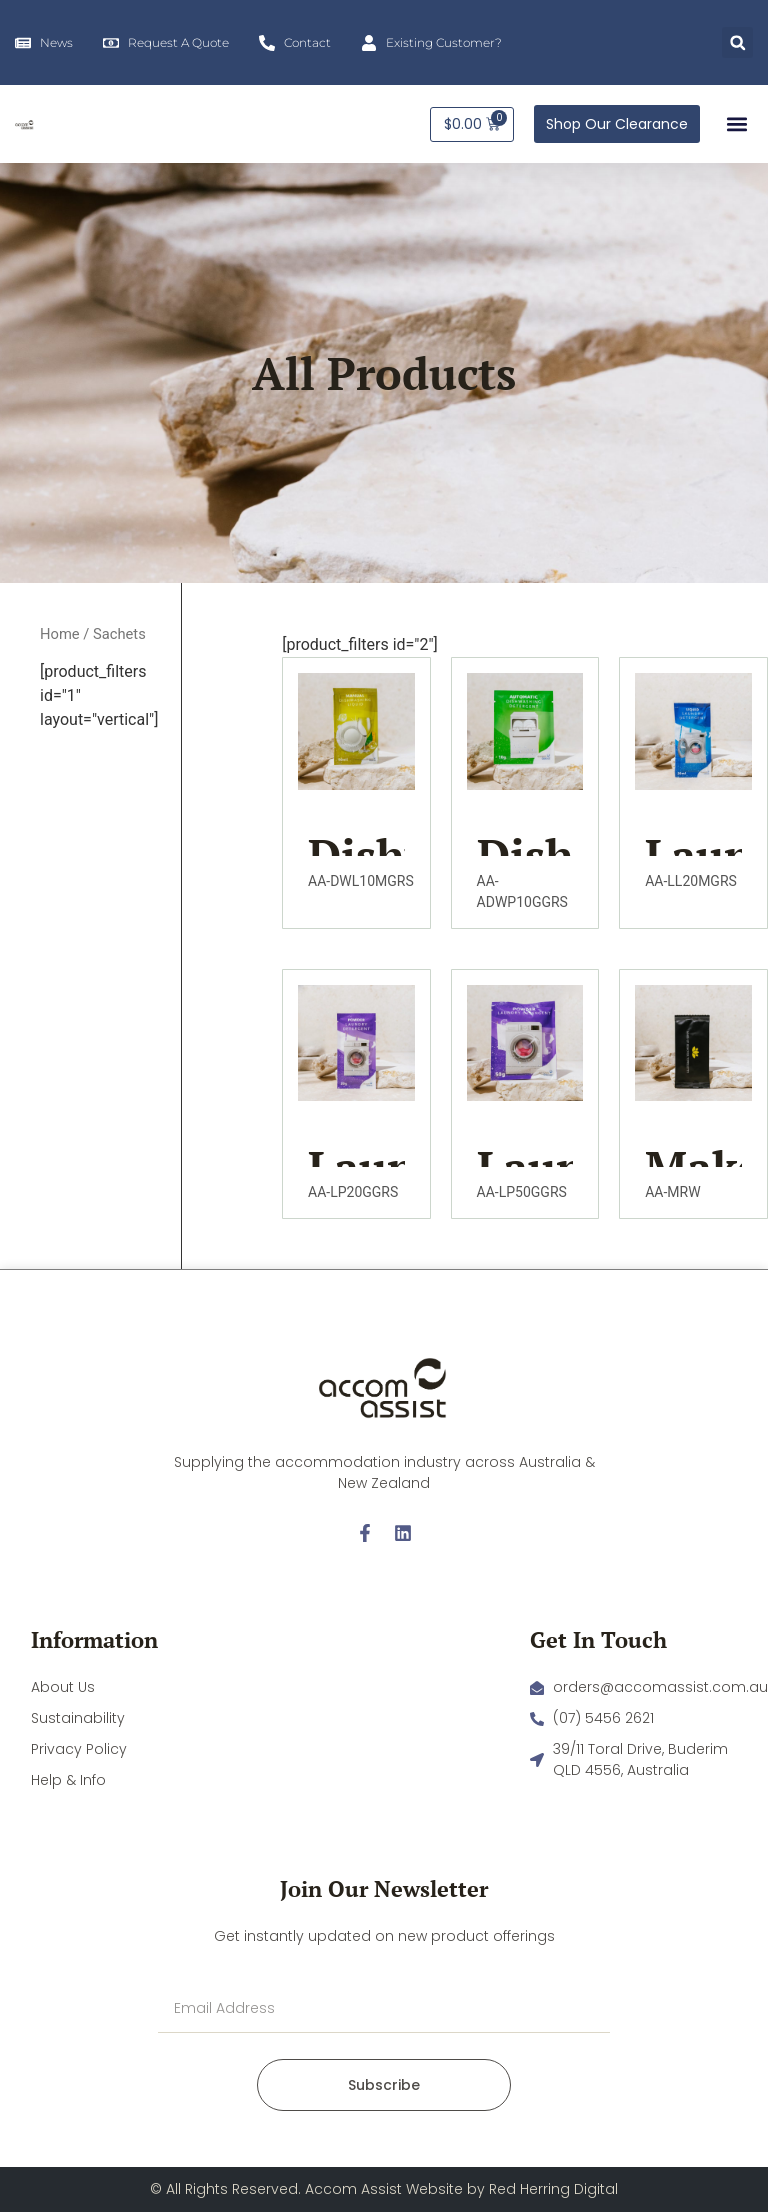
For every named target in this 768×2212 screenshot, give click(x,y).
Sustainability (78, 1718)
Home (60, 634)
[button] (737, 42)
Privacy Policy (79, 1749)
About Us (63, 1687)
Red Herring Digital (553, 2189)
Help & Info (68, 1780)
